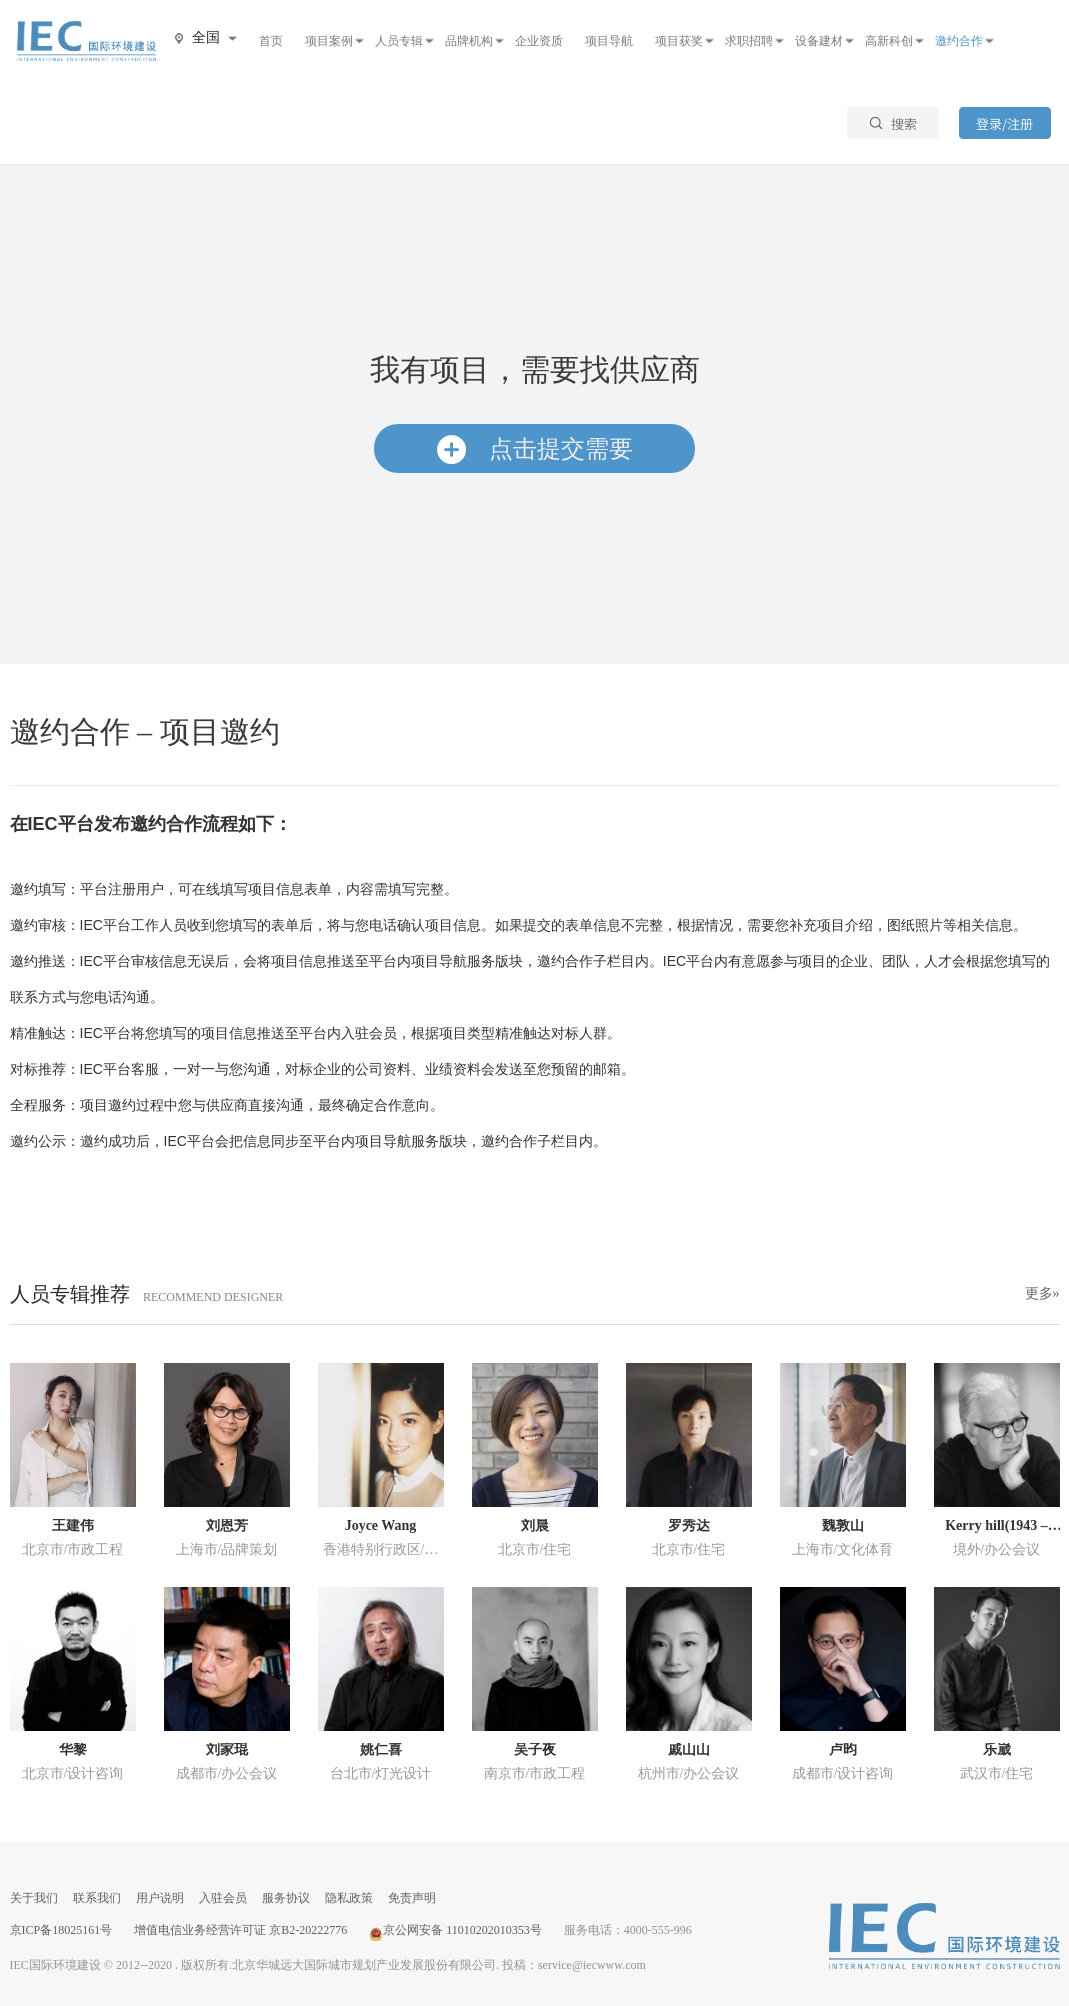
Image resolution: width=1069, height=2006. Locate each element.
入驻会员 (223, 1898)
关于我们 (34, 1898)
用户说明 (160, 1898)
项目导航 (609, 41)
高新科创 (889, 41)
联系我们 (97, 1898)
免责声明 (412, 1898)
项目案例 (329, 41)
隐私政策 (349, 1898)
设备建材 (819, 41)
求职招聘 (749, 41)
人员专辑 (399, 41)
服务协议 (286, 1898)
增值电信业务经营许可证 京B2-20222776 (240, 1930)
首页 (271, 41)
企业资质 (539, 41)
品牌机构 (469, 41)
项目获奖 (679, 41)
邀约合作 (959, 41)
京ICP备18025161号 (61, 1930)
